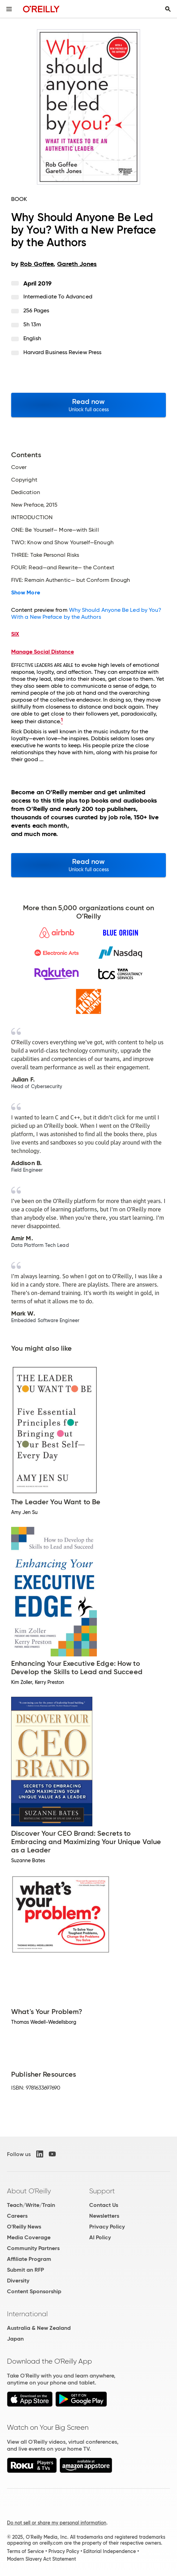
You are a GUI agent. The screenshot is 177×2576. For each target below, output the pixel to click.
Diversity (18, 2280)
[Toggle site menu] (9, 9)
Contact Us (103, 2205)
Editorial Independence (109, 2551)
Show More (25, 592)
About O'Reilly (29, 2191)
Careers (17, 2215)
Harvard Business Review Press (62, 352)
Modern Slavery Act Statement (41, 2559)
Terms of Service (25, 2551)
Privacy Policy (107, 2226)
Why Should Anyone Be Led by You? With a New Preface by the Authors (86, 613)
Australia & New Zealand (39, 2328)
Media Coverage (29, 2237)
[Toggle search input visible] (168, 9)
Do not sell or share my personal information (56, 2523)
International (27, 2314)
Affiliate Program (29, 2259)
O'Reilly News (24, 2226)
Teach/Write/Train (31, 2205)
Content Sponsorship (34, 2291)
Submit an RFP (25, 2269)
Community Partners (33, 2248)
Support (102, 2191)
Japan (15, 2338)
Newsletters (104, 2215)
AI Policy (100, 2237)
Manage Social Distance (42, 651)
